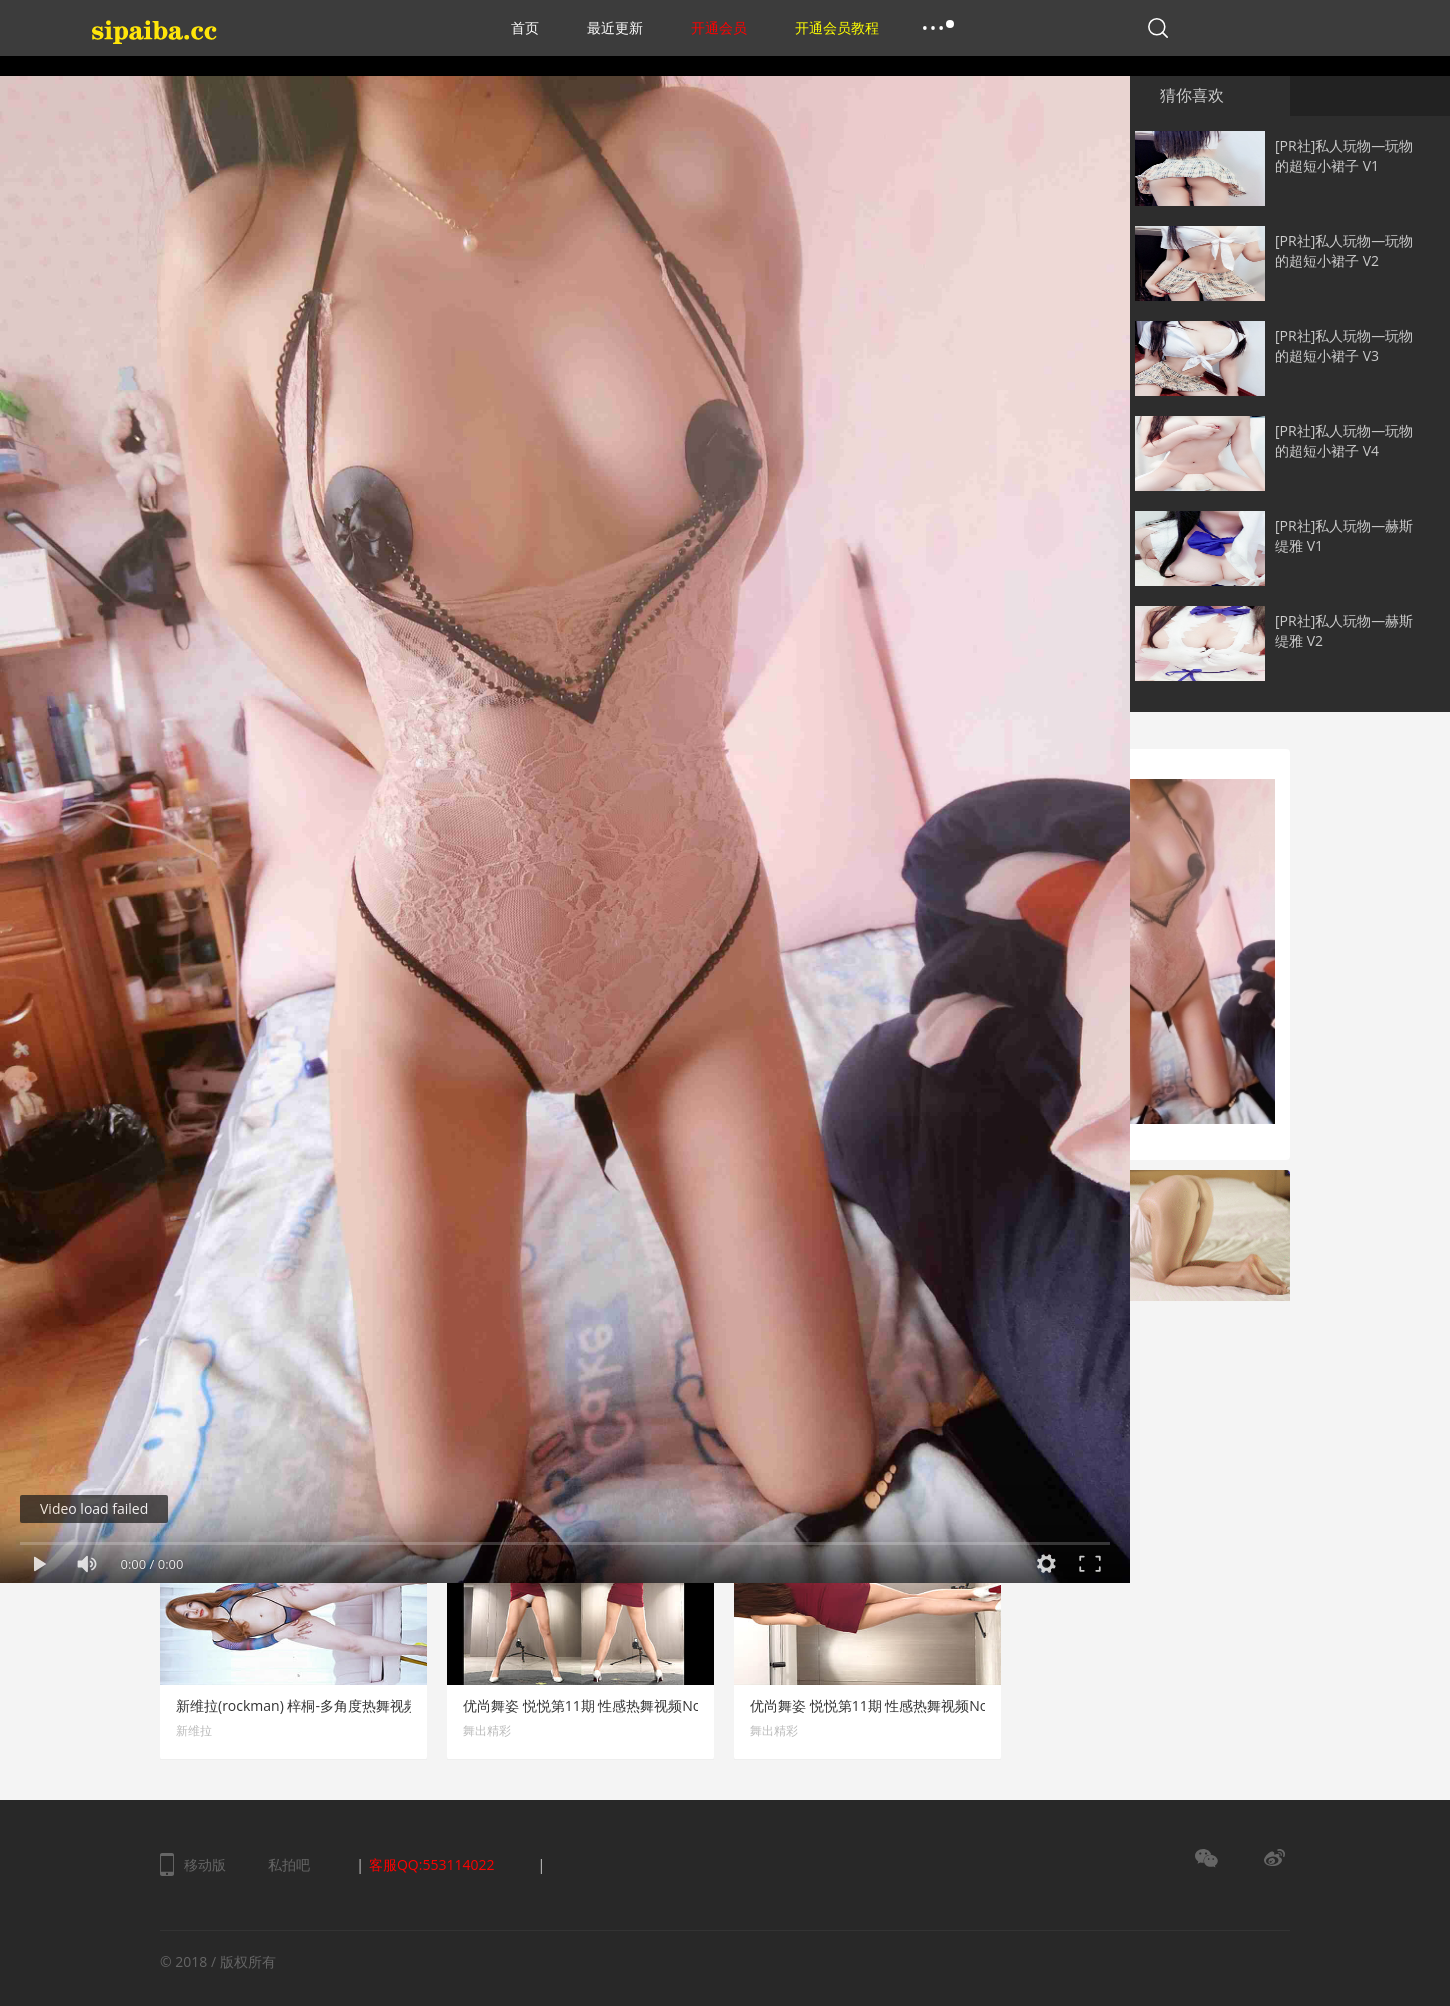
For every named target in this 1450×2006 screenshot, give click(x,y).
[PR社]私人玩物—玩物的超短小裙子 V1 (1344, 155)
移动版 (205, 1864)
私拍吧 (289, 1864)
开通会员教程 (837, 27)
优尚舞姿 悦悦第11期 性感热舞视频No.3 (588, 1705)
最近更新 (615, 27)
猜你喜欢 (1192, 95)
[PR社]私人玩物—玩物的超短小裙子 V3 (1344, 345)
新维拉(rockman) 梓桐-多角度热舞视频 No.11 (318, 1705)
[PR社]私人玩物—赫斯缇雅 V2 (1344, 630)
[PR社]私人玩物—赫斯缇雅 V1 (1344, 535)
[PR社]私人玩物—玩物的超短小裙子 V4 (1344, 440)
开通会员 (719, 27)
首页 (525, 27)
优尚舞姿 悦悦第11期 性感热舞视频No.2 (875, 1705)
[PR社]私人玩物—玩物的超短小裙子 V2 (1344, 250)
